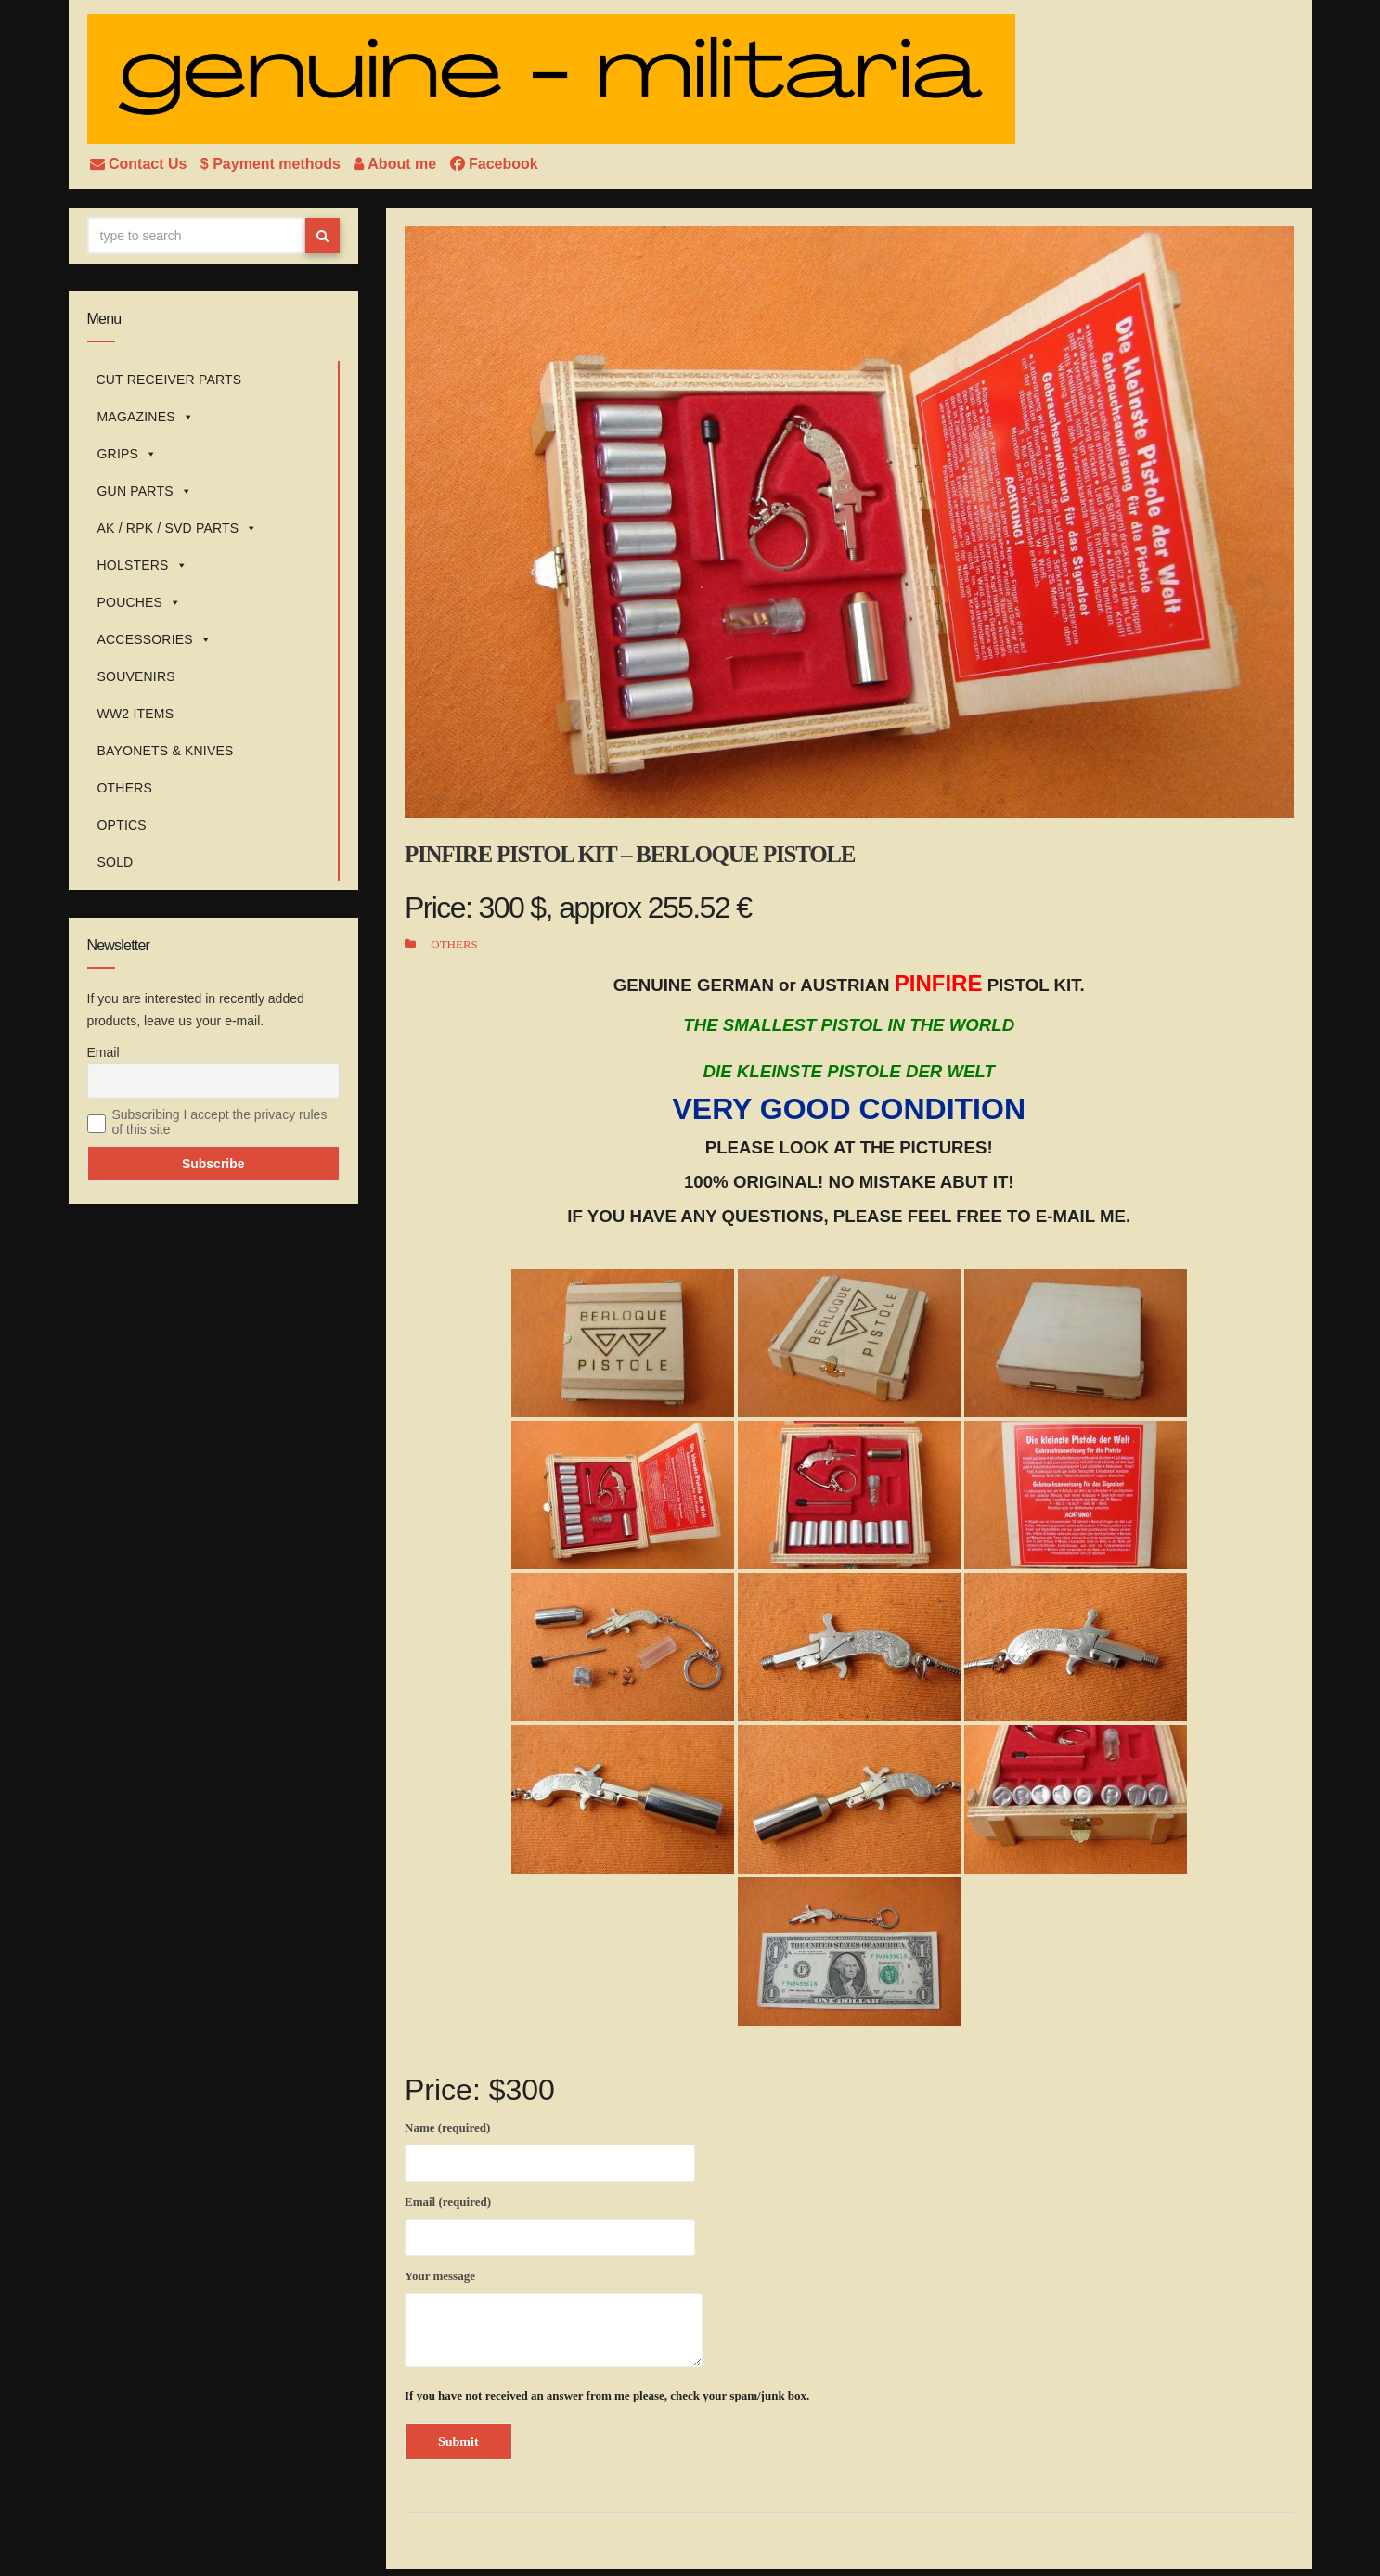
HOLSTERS (142, 565)
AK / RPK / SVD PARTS (177, 528)
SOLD (115, 862)
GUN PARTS (144, 490)
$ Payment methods (272, 164)
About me (397, 164)
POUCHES (139, 602)
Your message (554, 2318)
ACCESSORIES (155, 639)
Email (103, 1052)
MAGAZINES (145, 416)
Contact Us (140, 164)
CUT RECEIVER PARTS (169, 379)
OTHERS (125, 787)
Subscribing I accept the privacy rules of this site (220, 1122)
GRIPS (127, 453)
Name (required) (550, 2148)
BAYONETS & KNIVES (165, 750)
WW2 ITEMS (135, 713)
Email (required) (550, 2222)
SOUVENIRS (136, 676)
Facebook (494, 164)
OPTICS (122, 825)
